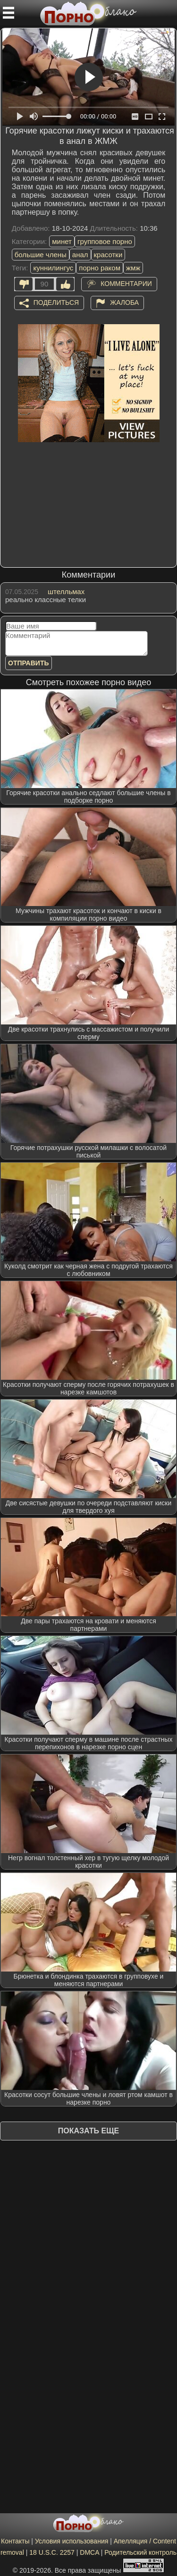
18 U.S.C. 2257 (52, 2552)
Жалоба (124, 302)
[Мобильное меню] (8, 12)
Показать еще (88, 2131)
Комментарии (126, 283)
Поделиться (56, 302)
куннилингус (53, 268)
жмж (133, 268)
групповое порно (104, 241)
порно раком (99, 268)
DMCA (89, 2552)
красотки (108, 255)
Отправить (28, 663)
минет (62, 241)
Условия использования (71, 2541)
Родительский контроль (140, 2552)
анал (80, 255)
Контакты (15, 2541)
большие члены (41, 255)
